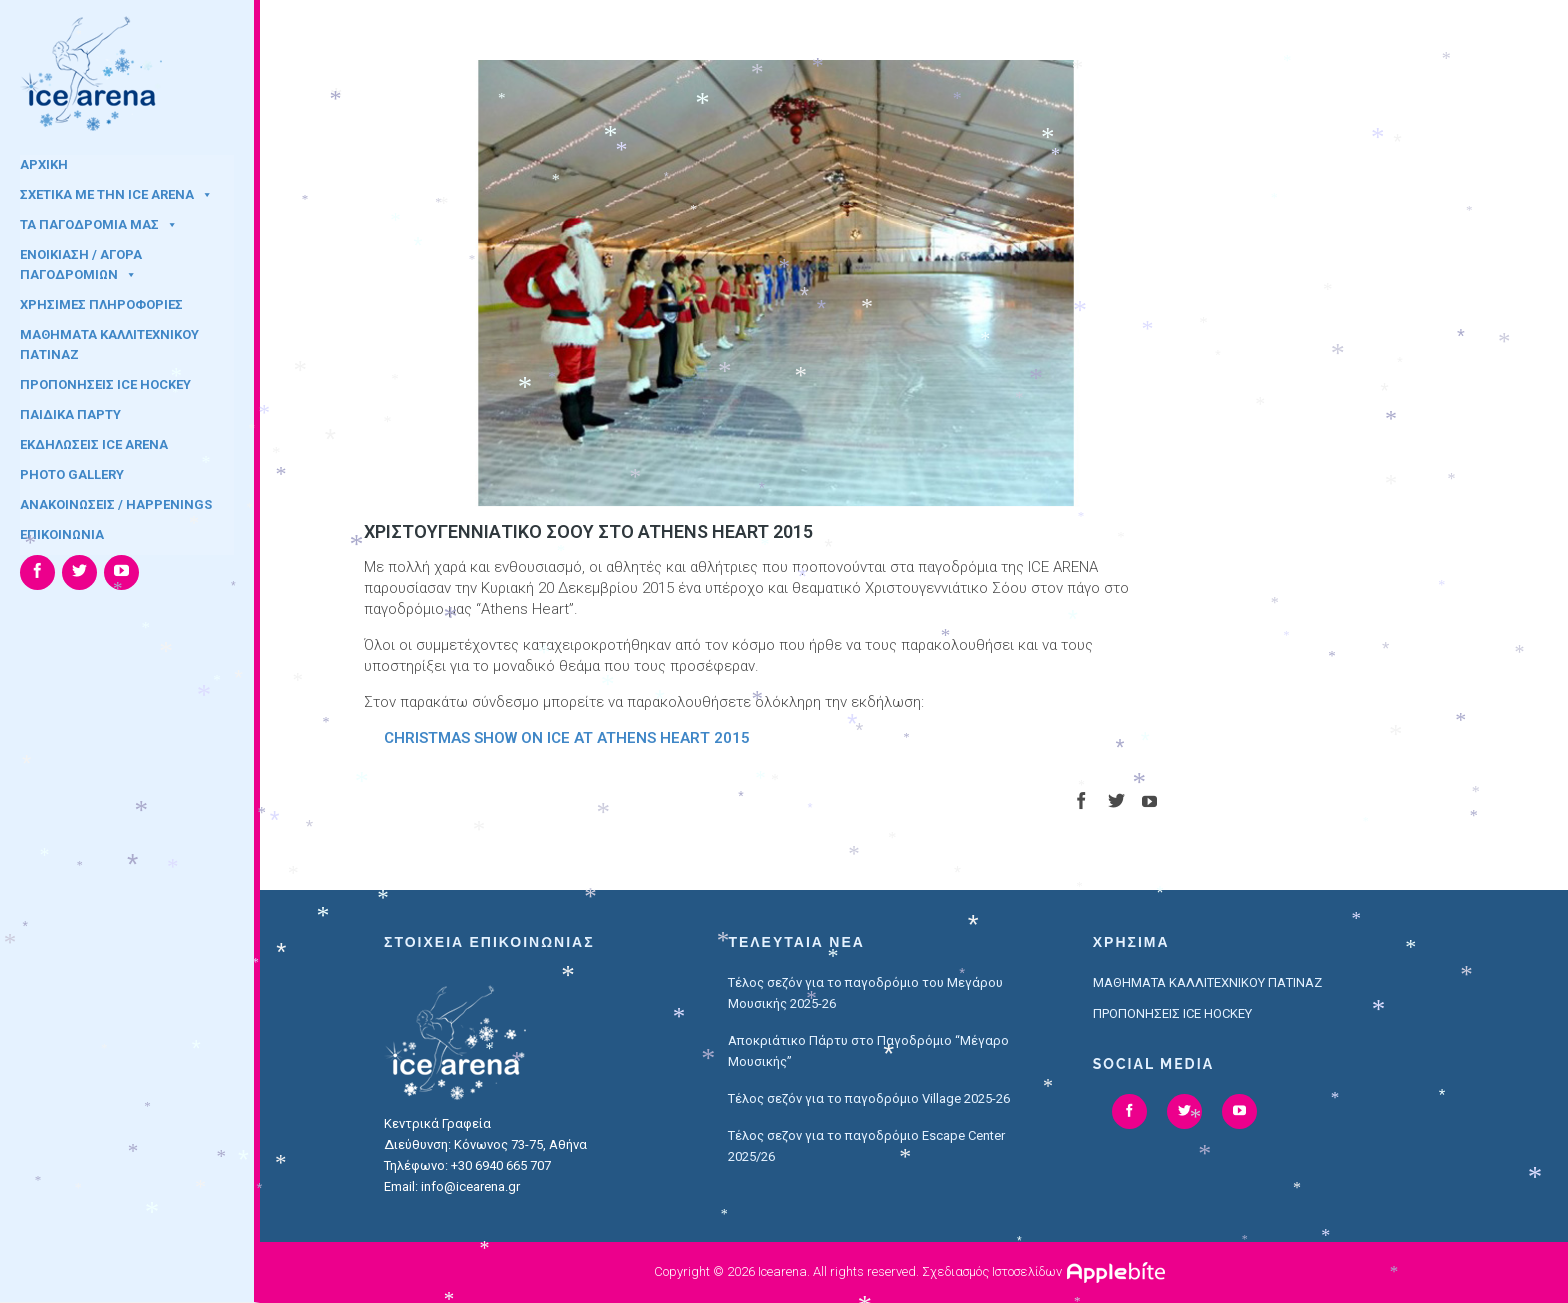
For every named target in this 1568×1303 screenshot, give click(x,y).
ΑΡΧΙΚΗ (44, 164)
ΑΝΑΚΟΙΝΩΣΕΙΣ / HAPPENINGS (116, 504)
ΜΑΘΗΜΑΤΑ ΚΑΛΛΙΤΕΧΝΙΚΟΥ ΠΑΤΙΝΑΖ (109, 341)
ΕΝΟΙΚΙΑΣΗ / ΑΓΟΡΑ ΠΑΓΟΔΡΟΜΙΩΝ (81, 261)
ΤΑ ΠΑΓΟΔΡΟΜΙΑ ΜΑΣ (99, 224)
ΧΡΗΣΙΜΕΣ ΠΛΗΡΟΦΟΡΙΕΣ (101, 304)
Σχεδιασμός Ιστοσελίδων (992, 1271)
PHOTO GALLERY (72, 474)
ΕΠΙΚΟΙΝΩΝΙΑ (62, 534)
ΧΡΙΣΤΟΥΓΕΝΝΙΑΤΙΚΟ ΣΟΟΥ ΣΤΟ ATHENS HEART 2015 (588, 531)
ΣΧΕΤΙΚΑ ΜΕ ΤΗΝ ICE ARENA (116, 194)
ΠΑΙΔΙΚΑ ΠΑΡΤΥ (70, 414)
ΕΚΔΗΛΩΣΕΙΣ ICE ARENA (94, 444)
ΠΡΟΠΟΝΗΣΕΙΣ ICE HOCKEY (105, 384)
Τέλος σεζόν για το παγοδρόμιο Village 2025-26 (869, 1098)
